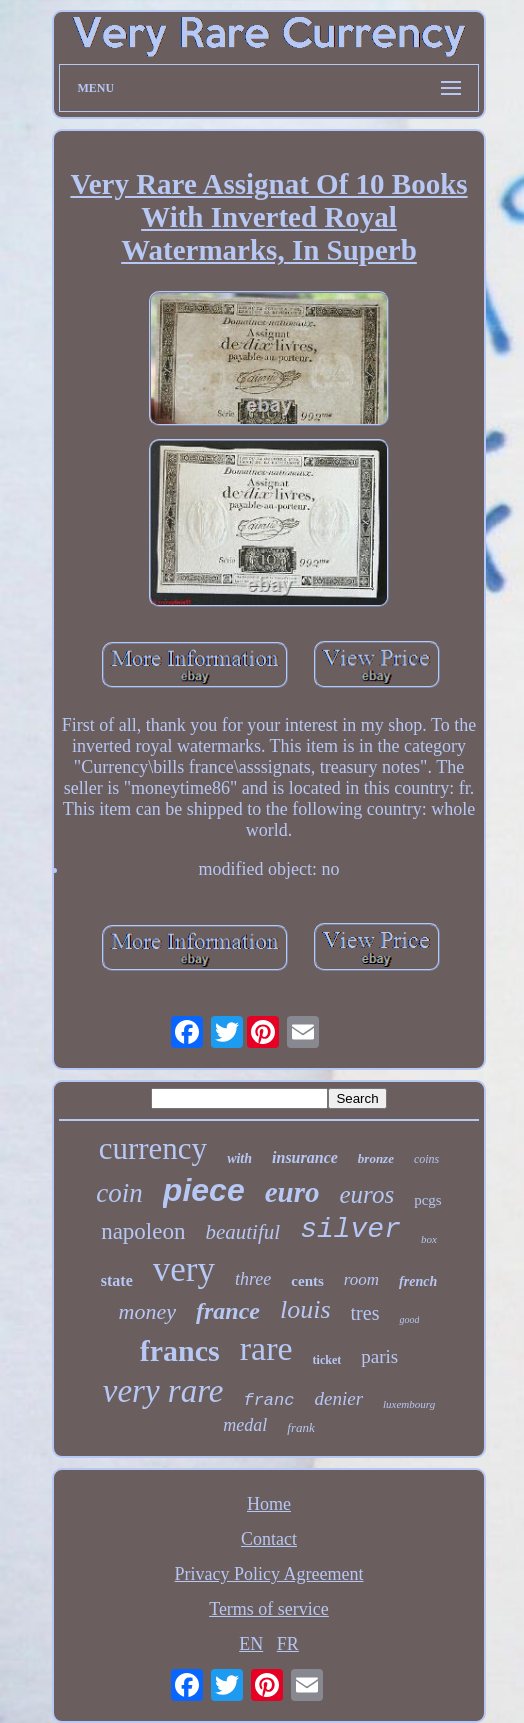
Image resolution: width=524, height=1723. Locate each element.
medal (245, 1425)
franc (268, 1400)
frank (300, 1427)
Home (269, 1504)
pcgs (428, 1200)
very (184, 1269)
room (361, 1279)
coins (426, 1159)
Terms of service (269, 1609)
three (253, 1279)
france (228, 1311)
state (117, 1280)
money (147, 1311)
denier (338, 1398)
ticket (327, 1360)
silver (350, 1229)
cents (307, 1281)
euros (366, 1194)
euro (292, 1192)
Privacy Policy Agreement (269, 1574)
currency (153, 1148)
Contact (269, 1539)
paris (379, 1356)
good (409, 1319)
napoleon (143, 1231)
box (429, 1239)
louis (305, 1309)
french (418, 1281)
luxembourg (409, 1404)
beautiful (242, 1232)
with (239, 1158)
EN (251, 1644)
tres (365, 1313)
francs (180, 1350)
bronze (376, 1158)
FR (288, 1644)
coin (119, 1193)
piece (204, 1190)
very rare (163, 1391)
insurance (305, 1157)
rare (266, 1348)
